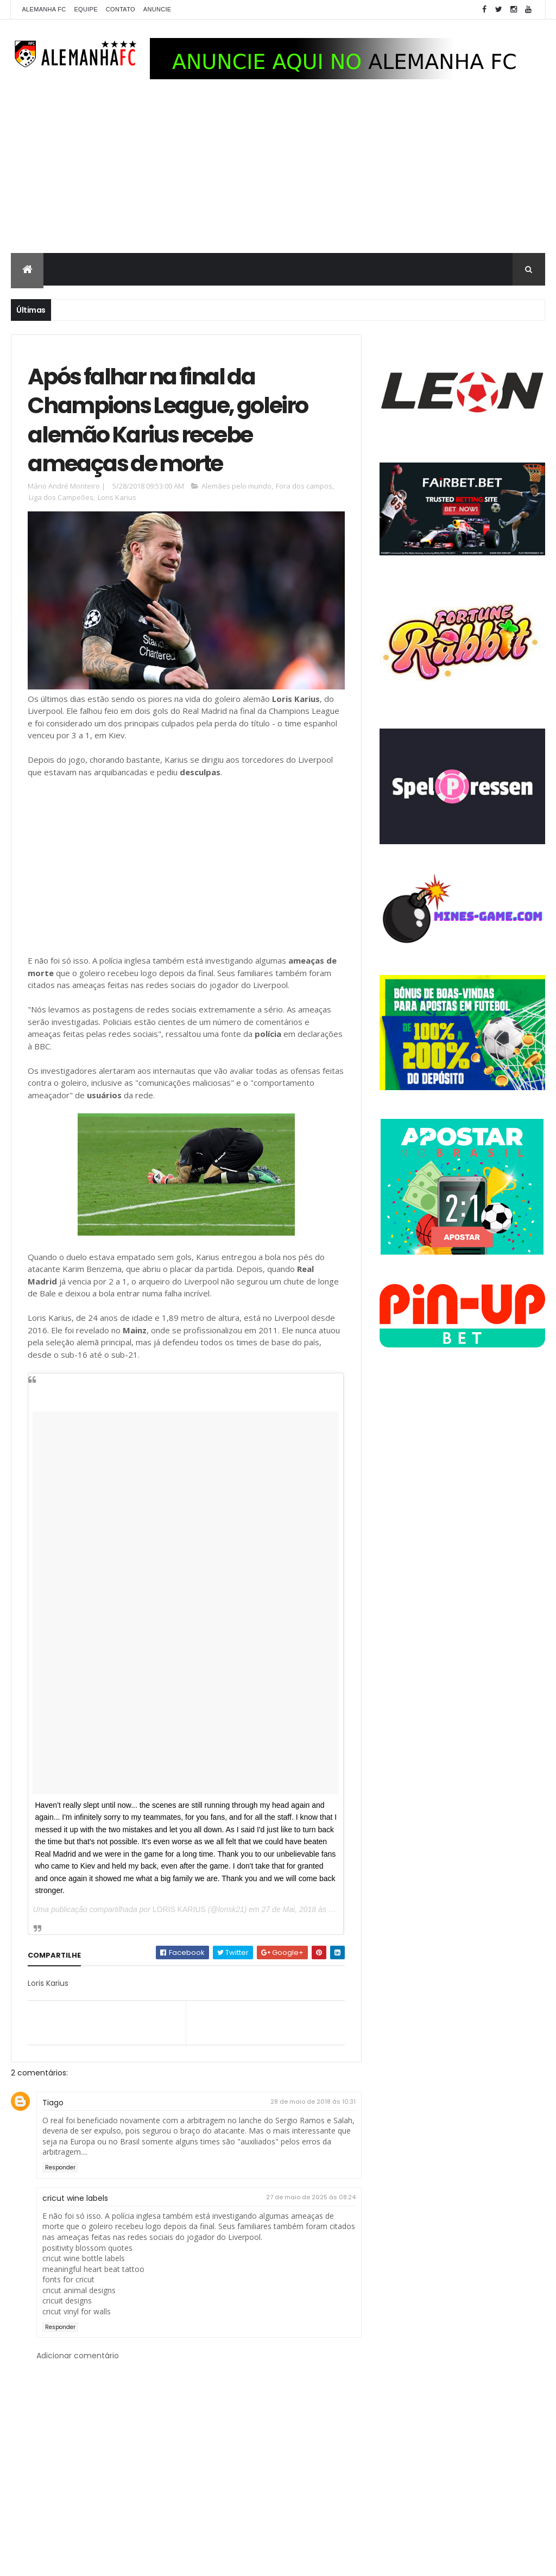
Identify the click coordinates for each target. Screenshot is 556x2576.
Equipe (85, 9)
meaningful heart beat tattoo (93, 2269)
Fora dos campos (304, 486)
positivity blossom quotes (87, 2248)
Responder (60, 2167)
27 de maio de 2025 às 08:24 (311, 2197)
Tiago (53, 2102)
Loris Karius (117, 497)
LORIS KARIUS (179, 1909)
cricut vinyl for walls (76, 2311)
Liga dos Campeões (61, 497)
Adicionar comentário (77, 2355)
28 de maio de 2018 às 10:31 (313, 2101)
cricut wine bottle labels (83, 2258)
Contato (120, 9)
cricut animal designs (79, 2290)
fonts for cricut (68, 2279)
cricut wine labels (75, 2198)
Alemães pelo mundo (236, 486)
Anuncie (157, 9)
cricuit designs (67, 2300)
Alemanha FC (44, 9)
